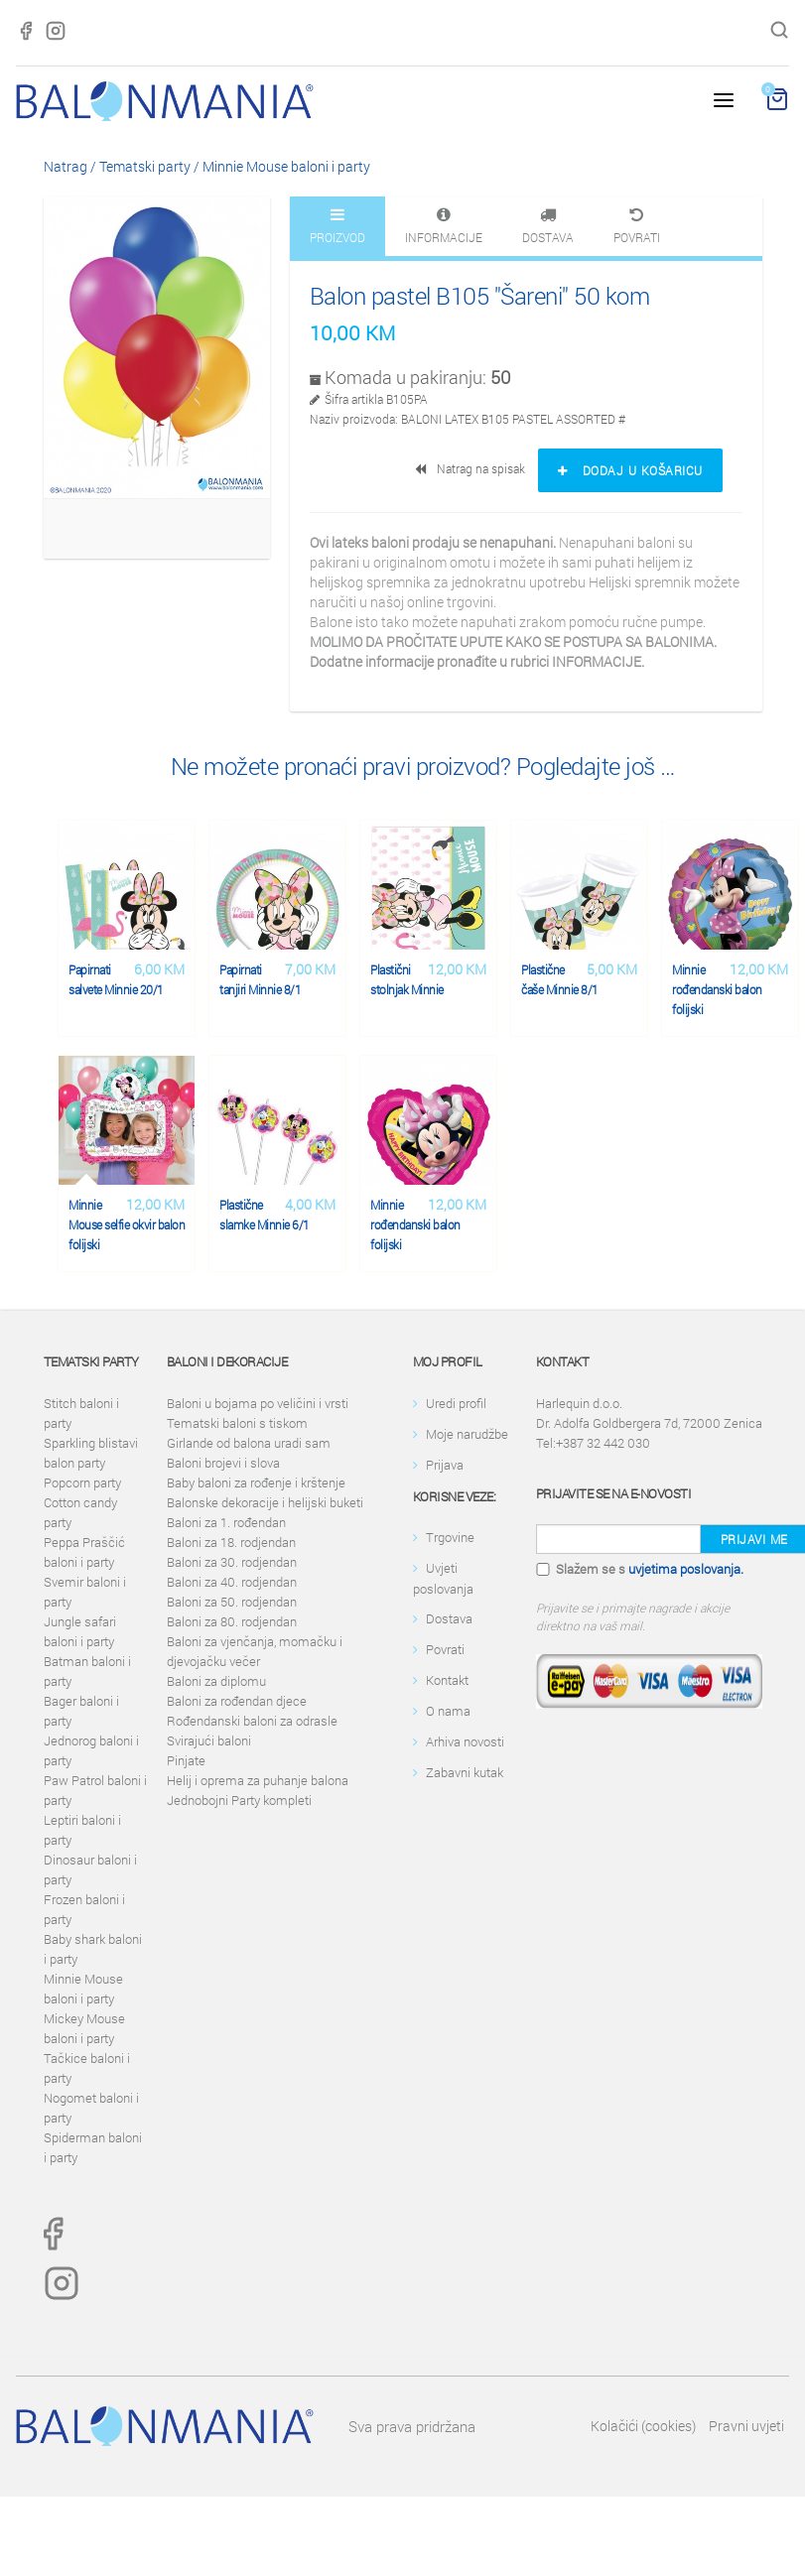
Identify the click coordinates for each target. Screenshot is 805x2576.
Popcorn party (82, 1482)
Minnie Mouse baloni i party (286, 166)
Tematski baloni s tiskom (237, 1423)
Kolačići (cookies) (643, 2425)
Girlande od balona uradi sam (249, 1443)
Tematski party (145, 166)
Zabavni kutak (464, 1772)
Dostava (449, 1618)
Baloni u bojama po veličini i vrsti (257, 1403)
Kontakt (447, 1680)
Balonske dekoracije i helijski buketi (265, 1502)
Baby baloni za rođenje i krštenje (256, 1482)
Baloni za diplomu (216, 1681)
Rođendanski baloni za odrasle (252, 1721)
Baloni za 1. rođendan (226, 1522)
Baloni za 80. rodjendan (232, 1621)
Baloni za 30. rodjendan (232, 1562)
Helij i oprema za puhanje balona (257, 1780)
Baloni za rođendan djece (237, 1701)
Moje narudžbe (467, 1434)
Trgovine (450, 1537)
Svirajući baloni (209, 1740)
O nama (448, 1711)
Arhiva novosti (465, 1741)
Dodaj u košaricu (630, 470)
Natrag (65, 166)
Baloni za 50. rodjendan (232, 1601)
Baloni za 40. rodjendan (232, 1582)
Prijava (445, 1465)
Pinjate (186, 1760)
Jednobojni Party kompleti (239, 1800)
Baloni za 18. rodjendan (231, 1542)
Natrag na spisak (471, 468)
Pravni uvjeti (746, 2425)
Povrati (445, 1649)
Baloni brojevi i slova (223, 1463)
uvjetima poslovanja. (685, 1569)
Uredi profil (456, 1403)
